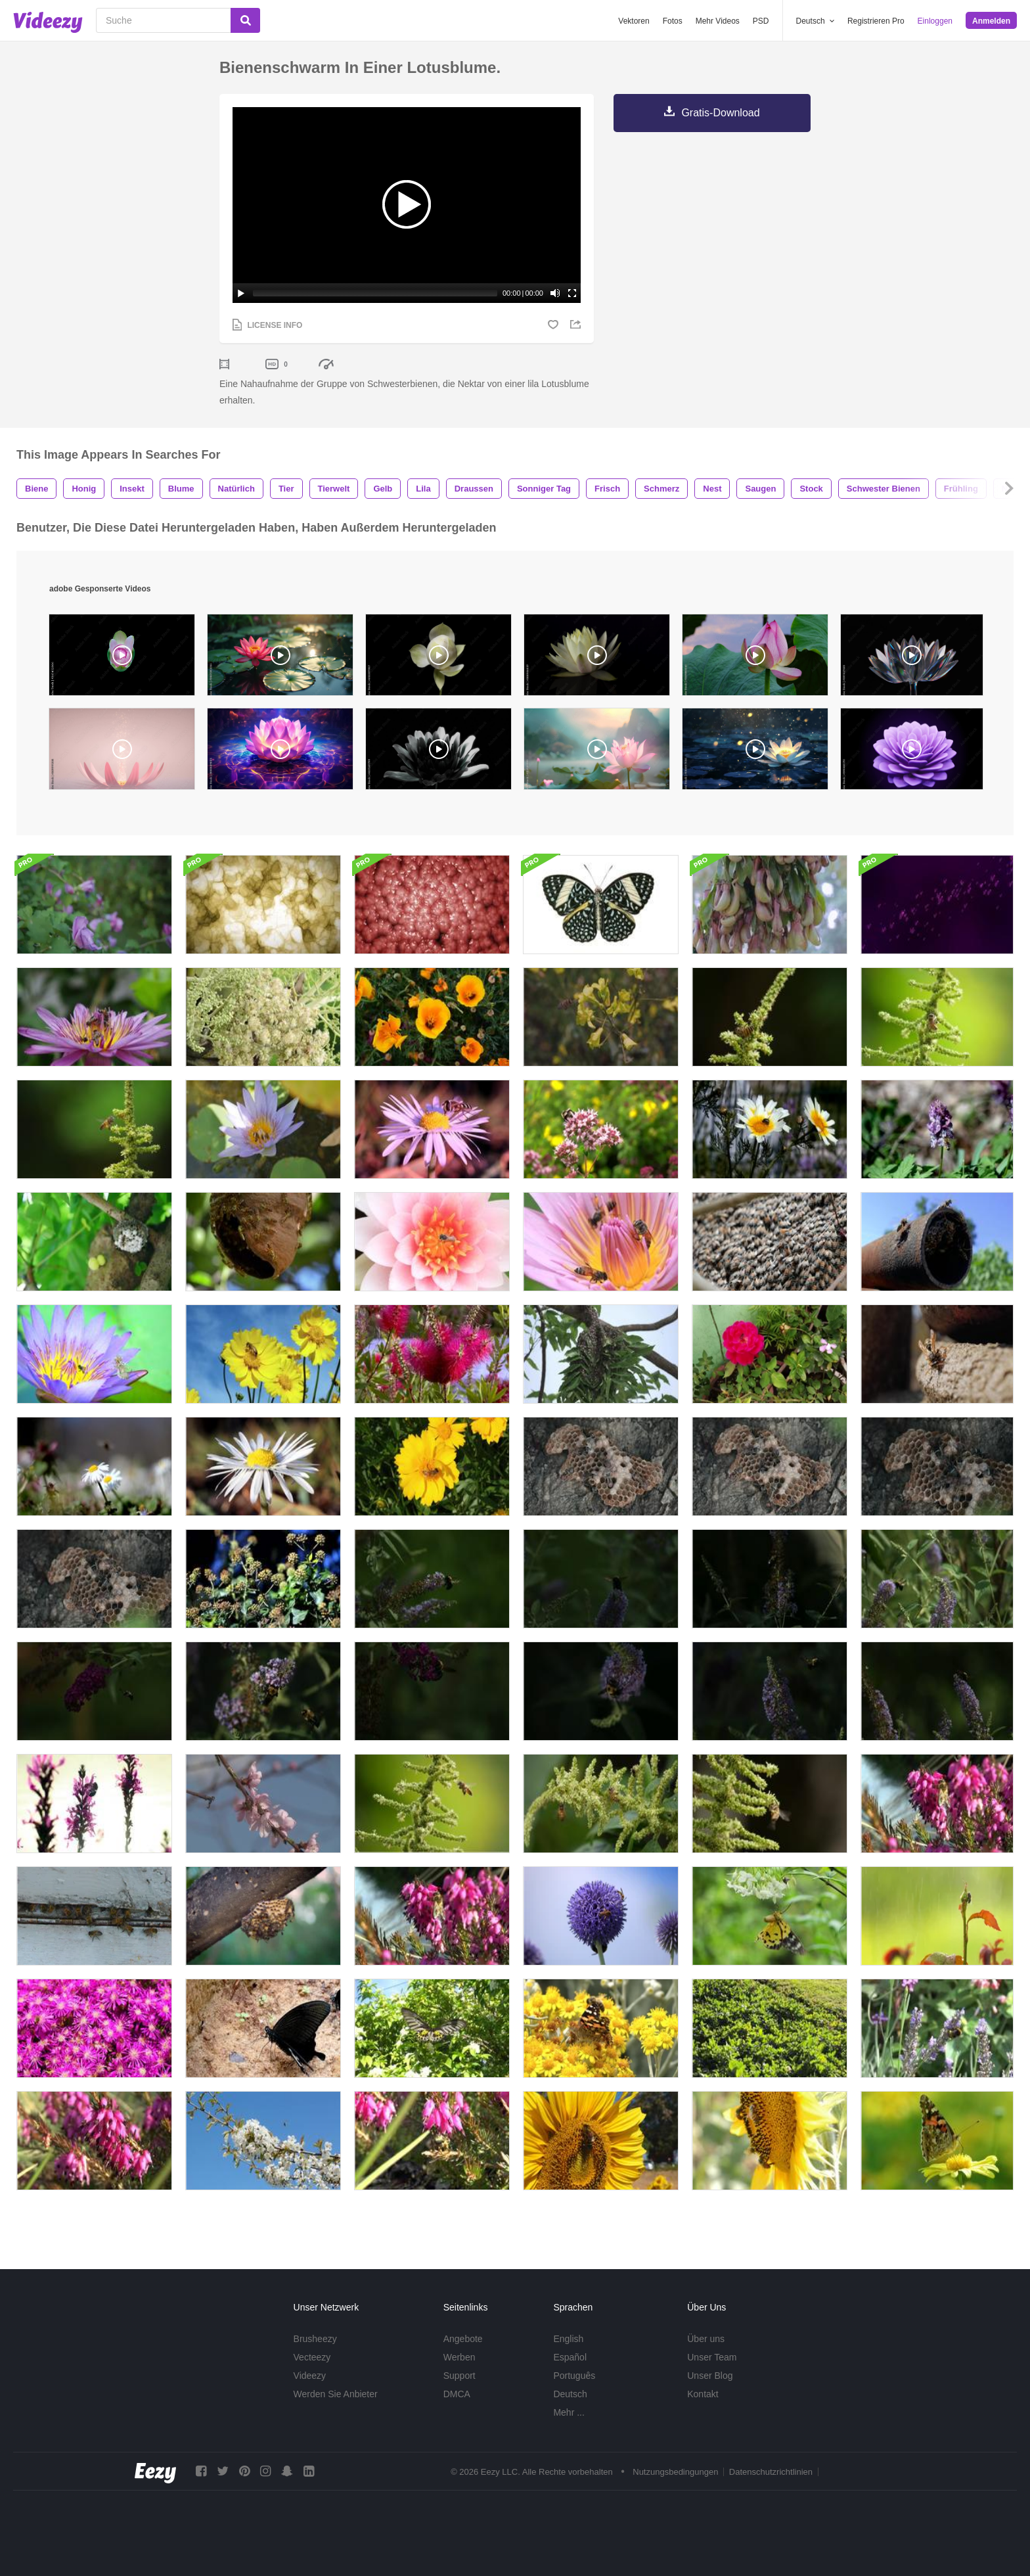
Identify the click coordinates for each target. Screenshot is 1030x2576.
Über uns (706, 2339)
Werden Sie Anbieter (336, 2394)
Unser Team (711, 2357)
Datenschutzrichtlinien (771, 2472)
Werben (459, 2357)
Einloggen (935, 21)
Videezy (310, 2375)
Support (459, 2375)
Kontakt (702, 2394)
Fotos (673, 21)
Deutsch (570, 2394)
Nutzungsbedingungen (675, 2472)
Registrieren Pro (876, 21)
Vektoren (633, 21)
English (568, 2339)
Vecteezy (312, 2357)
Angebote (463, 2339)
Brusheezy (315, 2339)
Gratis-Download (720, 112)
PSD (761, 21)
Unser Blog (709, 2375)
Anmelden (991, 21)
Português (574, 2375)
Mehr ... (568, 2412)
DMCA (456, 2394)
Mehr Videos (718, 21)
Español (570, 2357)
